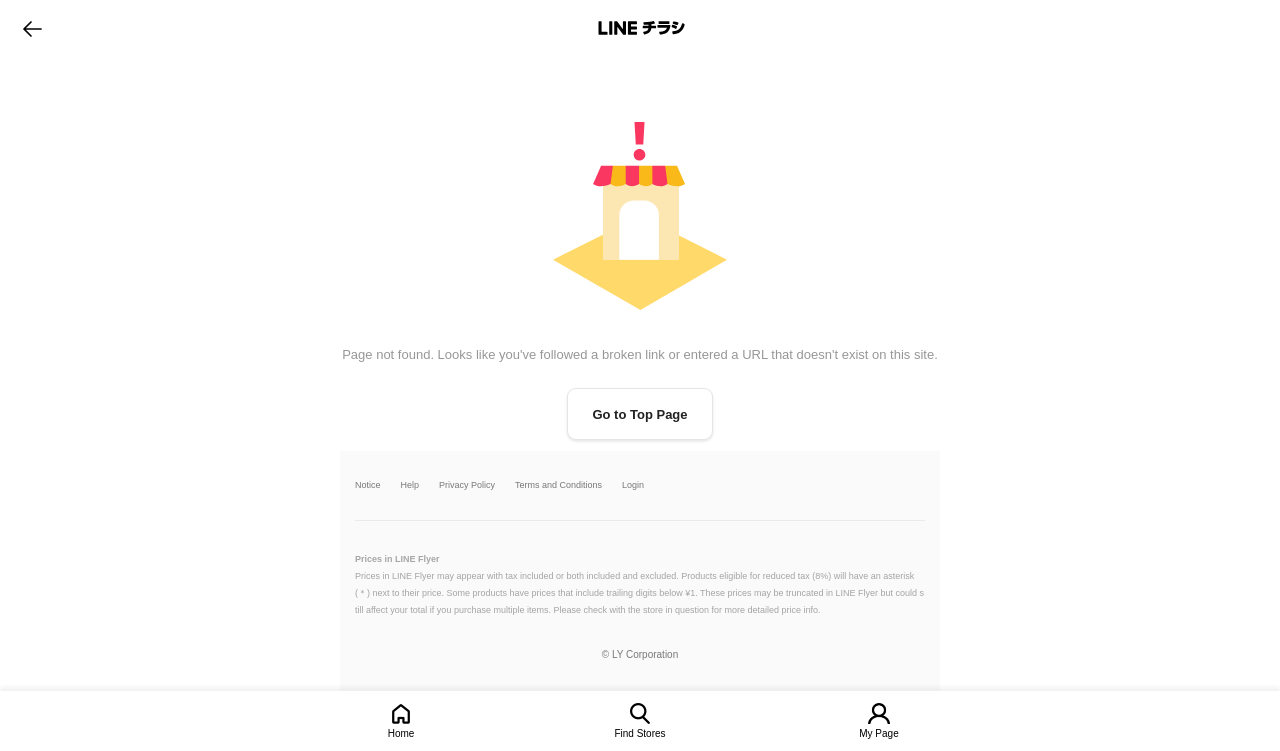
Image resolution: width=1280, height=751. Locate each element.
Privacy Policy (467, 485)
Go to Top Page (639, 414)
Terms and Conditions (558, 485)
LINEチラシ (641, 28)
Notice (368, 485)
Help (410, 485)
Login (633, 485)
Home (401, 733)
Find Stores (639, 733)
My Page (878, 733)
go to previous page (32, 28)
